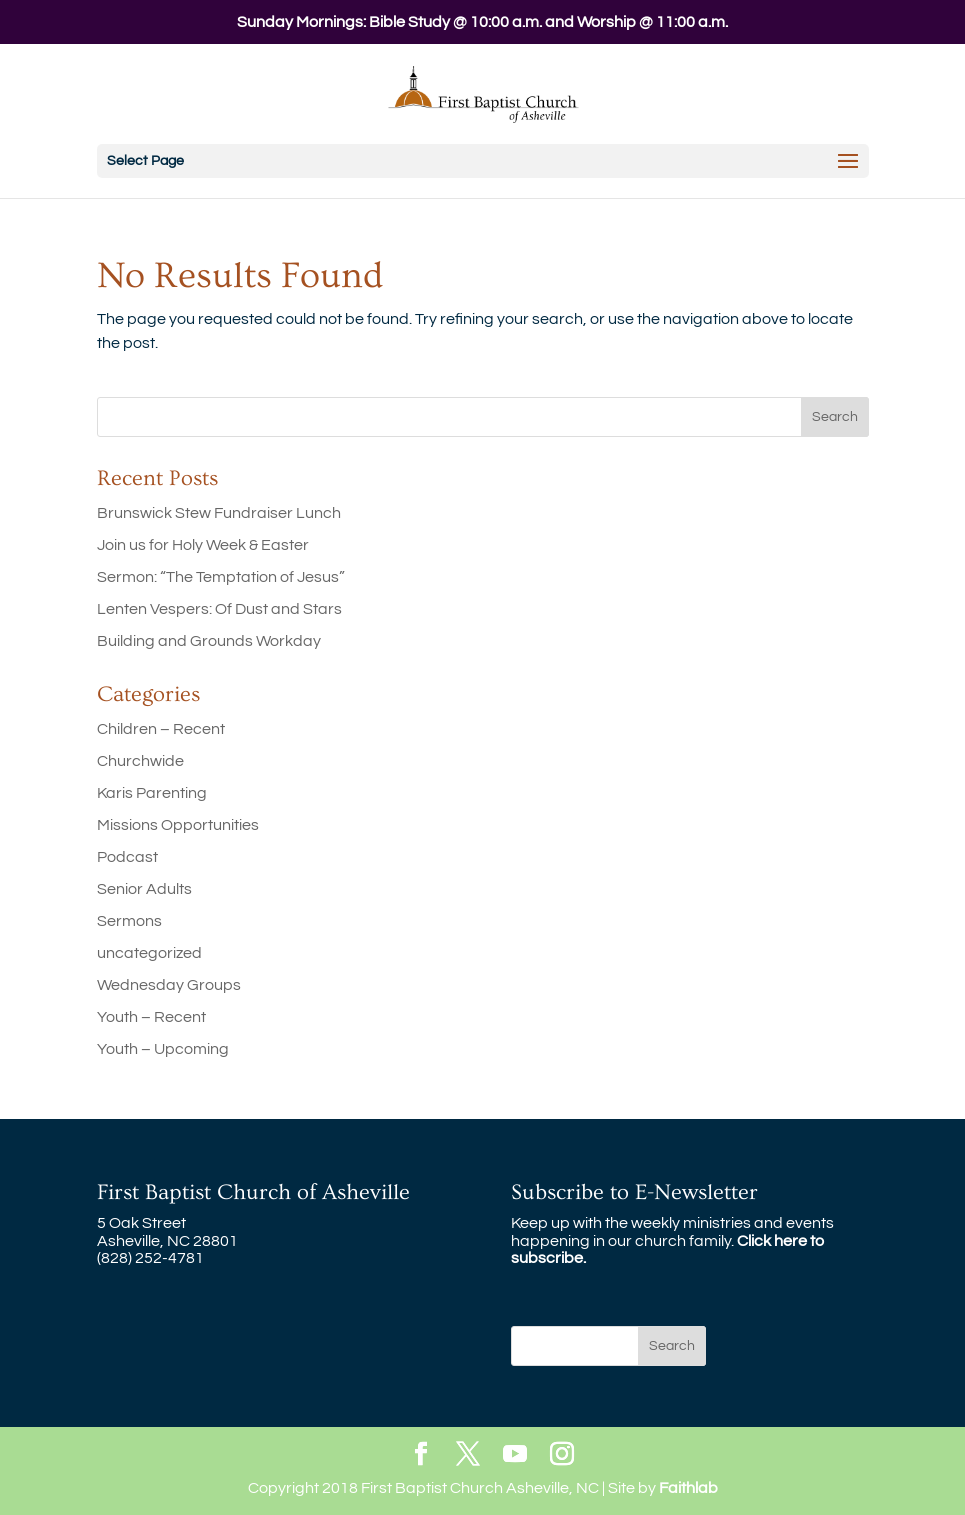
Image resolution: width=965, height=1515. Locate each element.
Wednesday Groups (169, 985)
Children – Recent (161, 729)
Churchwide (140, 761)
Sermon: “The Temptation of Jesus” (221, 577)
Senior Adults (144, 889)
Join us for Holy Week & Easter (203, 545)
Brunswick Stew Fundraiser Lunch (219, 513)
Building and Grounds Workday (209, 641)
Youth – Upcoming (163, 1049)
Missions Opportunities (178, 825)
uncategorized (149, 953)
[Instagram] (562, 1455)
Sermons (129, 921)
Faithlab (688, 1488)
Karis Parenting (152, 793)
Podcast (127, 857)
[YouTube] (515, 1455)
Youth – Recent (151, 1017)
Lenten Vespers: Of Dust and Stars (219, 609)
